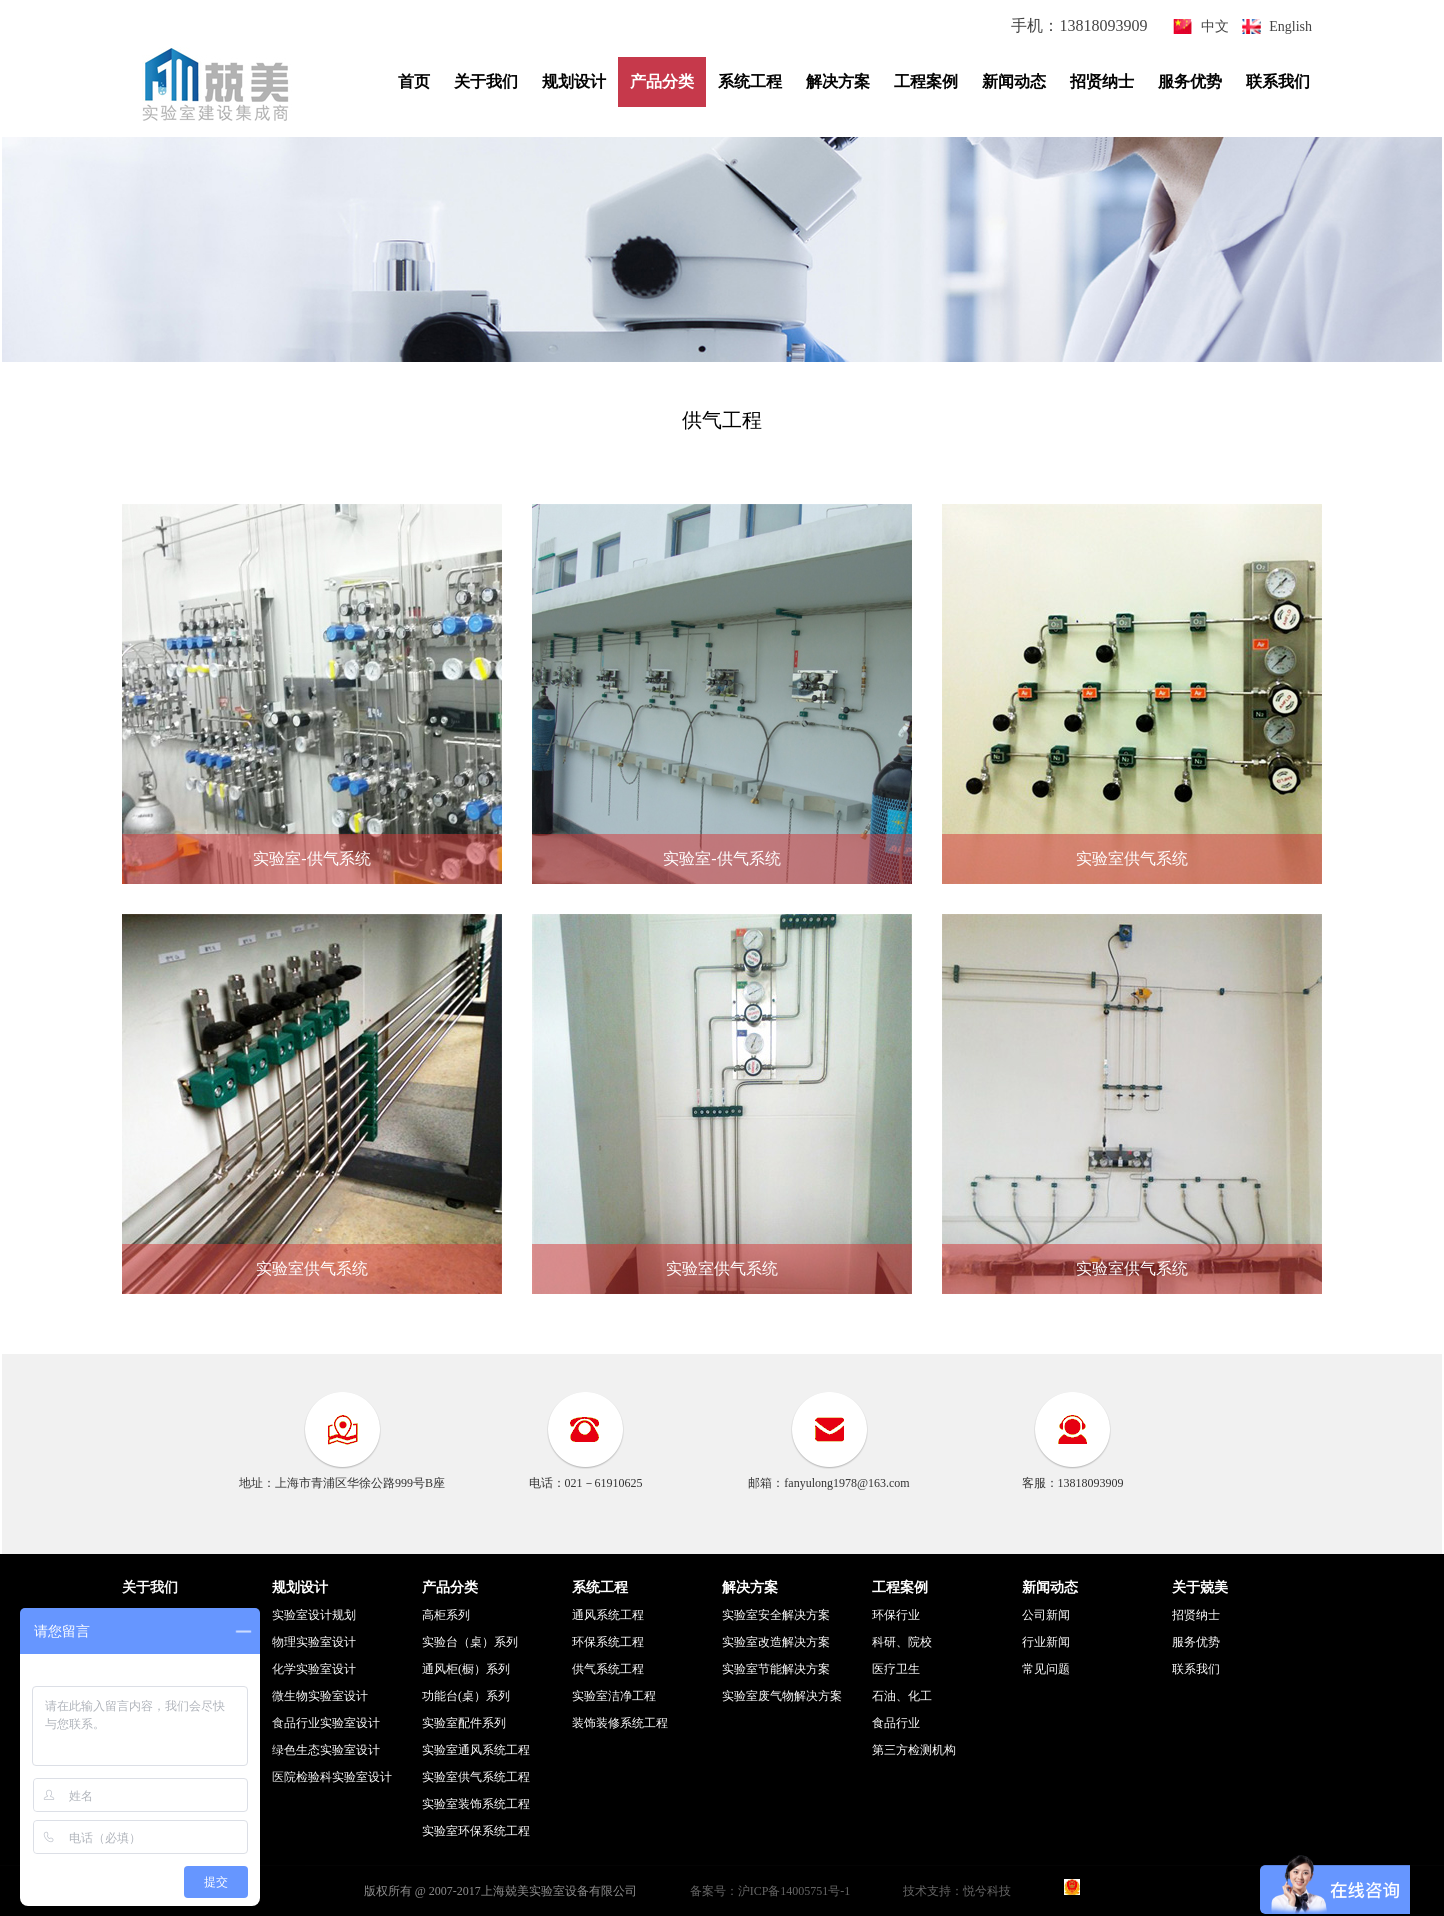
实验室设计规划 (314, 1615)
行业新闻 (1046, 1642)
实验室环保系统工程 (476, 1831)
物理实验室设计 (314, 1642)
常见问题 (1046, 1669)
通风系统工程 (608, 1615)
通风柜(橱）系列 (466, 1669)
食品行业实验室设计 (326, 1723)
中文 (1215, 26)
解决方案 (838, 81)
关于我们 (486, 81)
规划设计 (574, 81)
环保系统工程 (608, 1642)
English (1290, 26)
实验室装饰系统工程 (476, 1804)
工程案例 (926, 81)
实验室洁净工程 (614, 1696)
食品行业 (896, 1723)
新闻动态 (1014, 81)
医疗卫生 (896, 1669)
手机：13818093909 (1081, 25)
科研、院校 (902, 1642)
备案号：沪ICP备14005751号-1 (770, 1891)
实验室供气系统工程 (476, 1777)
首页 (414, 81)
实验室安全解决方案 (776, 1615)
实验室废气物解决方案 (782, 1696)
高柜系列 (446, 1615)
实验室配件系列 (464, 1723)
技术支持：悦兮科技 (957, 1891)
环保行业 (896, 1615)
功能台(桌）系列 (466, 1696)
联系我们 (1278, 81)
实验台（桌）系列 (470, 1642)
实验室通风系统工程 (476, 1750)
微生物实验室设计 (320, 1696)
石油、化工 (902, 1696)
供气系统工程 (608, 1669)
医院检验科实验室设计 (332, 1777)
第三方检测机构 (914, 1750)
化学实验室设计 (314, 1669)
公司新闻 (1046, 1615)
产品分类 (662, 81)
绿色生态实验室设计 (326, 1750)
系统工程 (750, 81)
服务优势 (1190, 81)
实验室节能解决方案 (776, 1669)
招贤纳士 (1102, 81)
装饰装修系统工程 (620, 1723)
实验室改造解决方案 (776, 1642)
